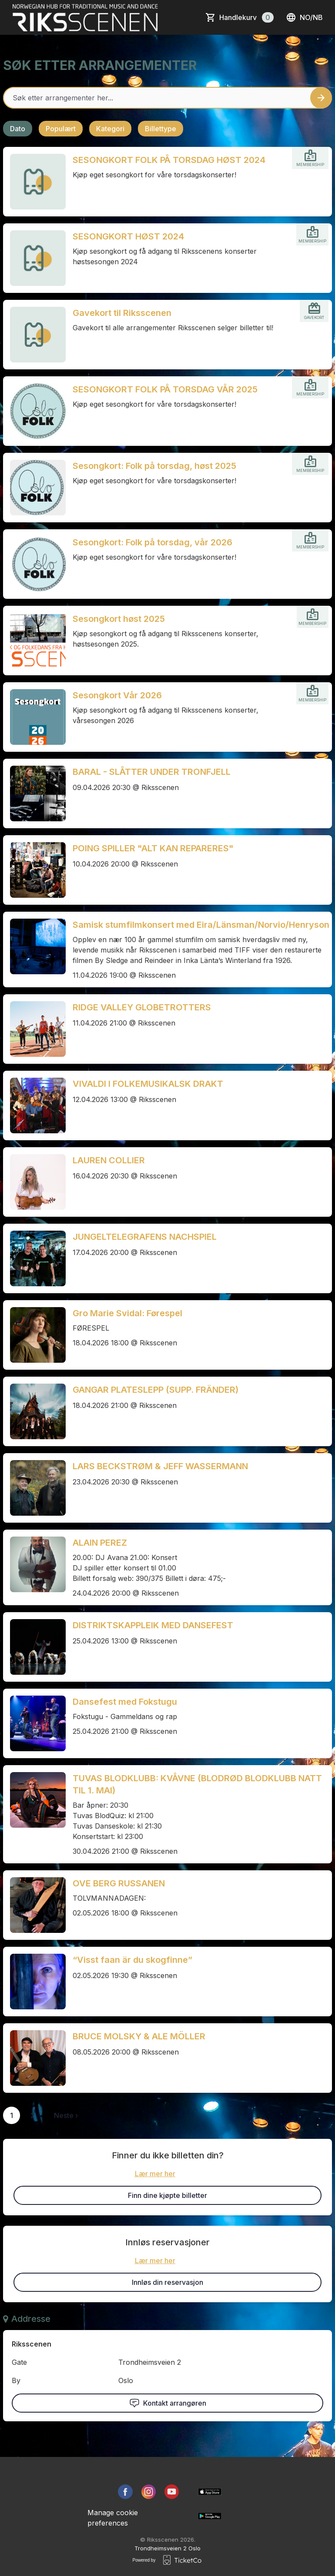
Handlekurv (246, 17)
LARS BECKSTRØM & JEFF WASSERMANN (160, 1466)
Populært (61, 128)
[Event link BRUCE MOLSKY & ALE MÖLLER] (34, 2058)
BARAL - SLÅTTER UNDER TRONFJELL (152, 772)
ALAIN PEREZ (100, 1542)
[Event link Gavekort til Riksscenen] (34, 334)
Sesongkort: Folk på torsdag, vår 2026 (152, 542)
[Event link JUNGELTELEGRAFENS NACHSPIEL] (34, 1258)
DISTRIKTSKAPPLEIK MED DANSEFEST (153, 1625)
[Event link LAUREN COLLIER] (34, 1182)
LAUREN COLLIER (109, 1160)
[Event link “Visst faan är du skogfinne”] (34, 1981)
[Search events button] (321, 98)
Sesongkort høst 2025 (119, 619)
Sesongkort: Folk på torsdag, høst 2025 (154, 466)
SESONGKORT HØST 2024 (128, 236)
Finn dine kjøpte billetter (167, 2195)
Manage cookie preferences (112, 2517)
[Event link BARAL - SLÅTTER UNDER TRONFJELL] (34, 793)
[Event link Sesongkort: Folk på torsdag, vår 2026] (34, 564)
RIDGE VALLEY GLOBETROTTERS (142, 1007)
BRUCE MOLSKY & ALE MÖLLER (139, 2036)
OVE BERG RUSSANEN (119, 1883)
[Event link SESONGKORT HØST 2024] (34, 258)
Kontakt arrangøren (167, 2403)
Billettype (160, 128)
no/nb (304, 17)
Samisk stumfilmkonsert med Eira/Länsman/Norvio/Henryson (201, 925)
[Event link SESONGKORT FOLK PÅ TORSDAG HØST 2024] (34, 181)
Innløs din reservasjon (167, 2282)
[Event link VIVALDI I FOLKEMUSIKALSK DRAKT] (34, 1105)
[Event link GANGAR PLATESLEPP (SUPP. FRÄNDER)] (34, 1411)
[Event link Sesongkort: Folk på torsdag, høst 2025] (34, 487)
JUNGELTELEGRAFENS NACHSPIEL (145, 1237)
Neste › (66, 2115)
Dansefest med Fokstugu (125, 1701)
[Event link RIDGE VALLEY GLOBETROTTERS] (34, 1029)
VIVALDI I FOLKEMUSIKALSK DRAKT (148, 1084)
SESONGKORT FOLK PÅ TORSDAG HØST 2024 (169, 160)
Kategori (110, 128)
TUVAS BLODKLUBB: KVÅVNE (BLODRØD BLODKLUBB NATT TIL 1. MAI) (197, 1784)
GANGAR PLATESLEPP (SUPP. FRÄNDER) (155, 1389)
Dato (17, 128)
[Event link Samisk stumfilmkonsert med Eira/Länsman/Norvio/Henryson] (34, 946)
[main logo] (85, 17)
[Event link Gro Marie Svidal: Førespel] (34, 1335)
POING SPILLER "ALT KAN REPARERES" (153, 848)
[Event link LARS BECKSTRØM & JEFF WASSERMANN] (34, 1488)
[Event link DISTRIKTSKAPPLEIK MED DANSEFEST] (34, 1647)
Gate (19, 2362)
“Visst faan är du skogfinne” (132, 1960)
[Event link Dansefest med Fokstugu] (34, 1723)
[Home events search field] (167, 98)
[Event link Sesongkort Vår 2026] (34, 717)
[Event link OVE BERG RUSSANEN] (34, 1905)
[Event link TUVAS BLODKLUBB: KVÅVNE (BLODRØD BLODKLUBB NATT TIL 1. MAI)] (34, 1800)
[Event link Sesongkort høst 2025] (34, 640)
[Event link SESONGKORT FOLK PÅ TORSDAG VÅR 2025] (34, 411)
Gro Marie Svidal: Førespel (127, 1313)
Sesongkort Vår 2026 (117, 695)
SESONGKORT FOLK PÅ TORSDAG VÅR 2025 (165, 389)
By (16, 2380)
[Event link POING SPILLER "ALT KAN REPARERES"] (34, 870)
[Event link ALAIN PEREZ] (34, 1564)
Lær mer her (155, 2173)
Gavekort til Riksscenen (122, 313)
